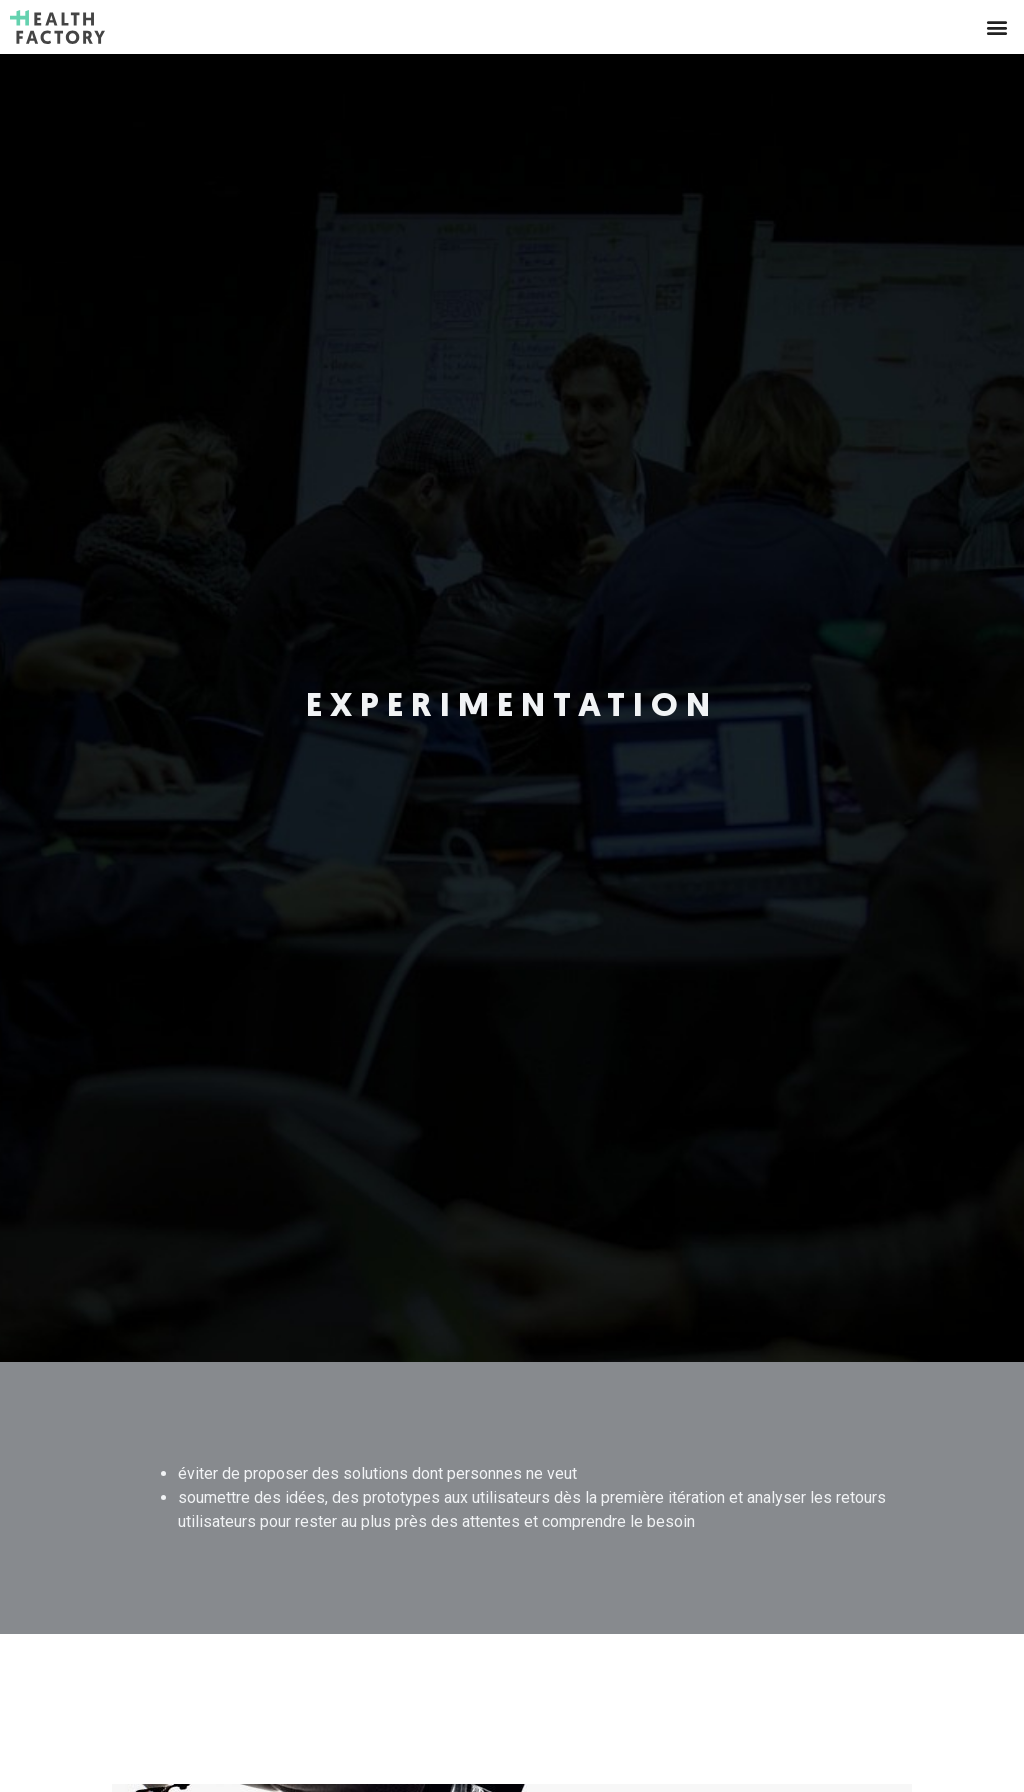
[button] (997, 26)
